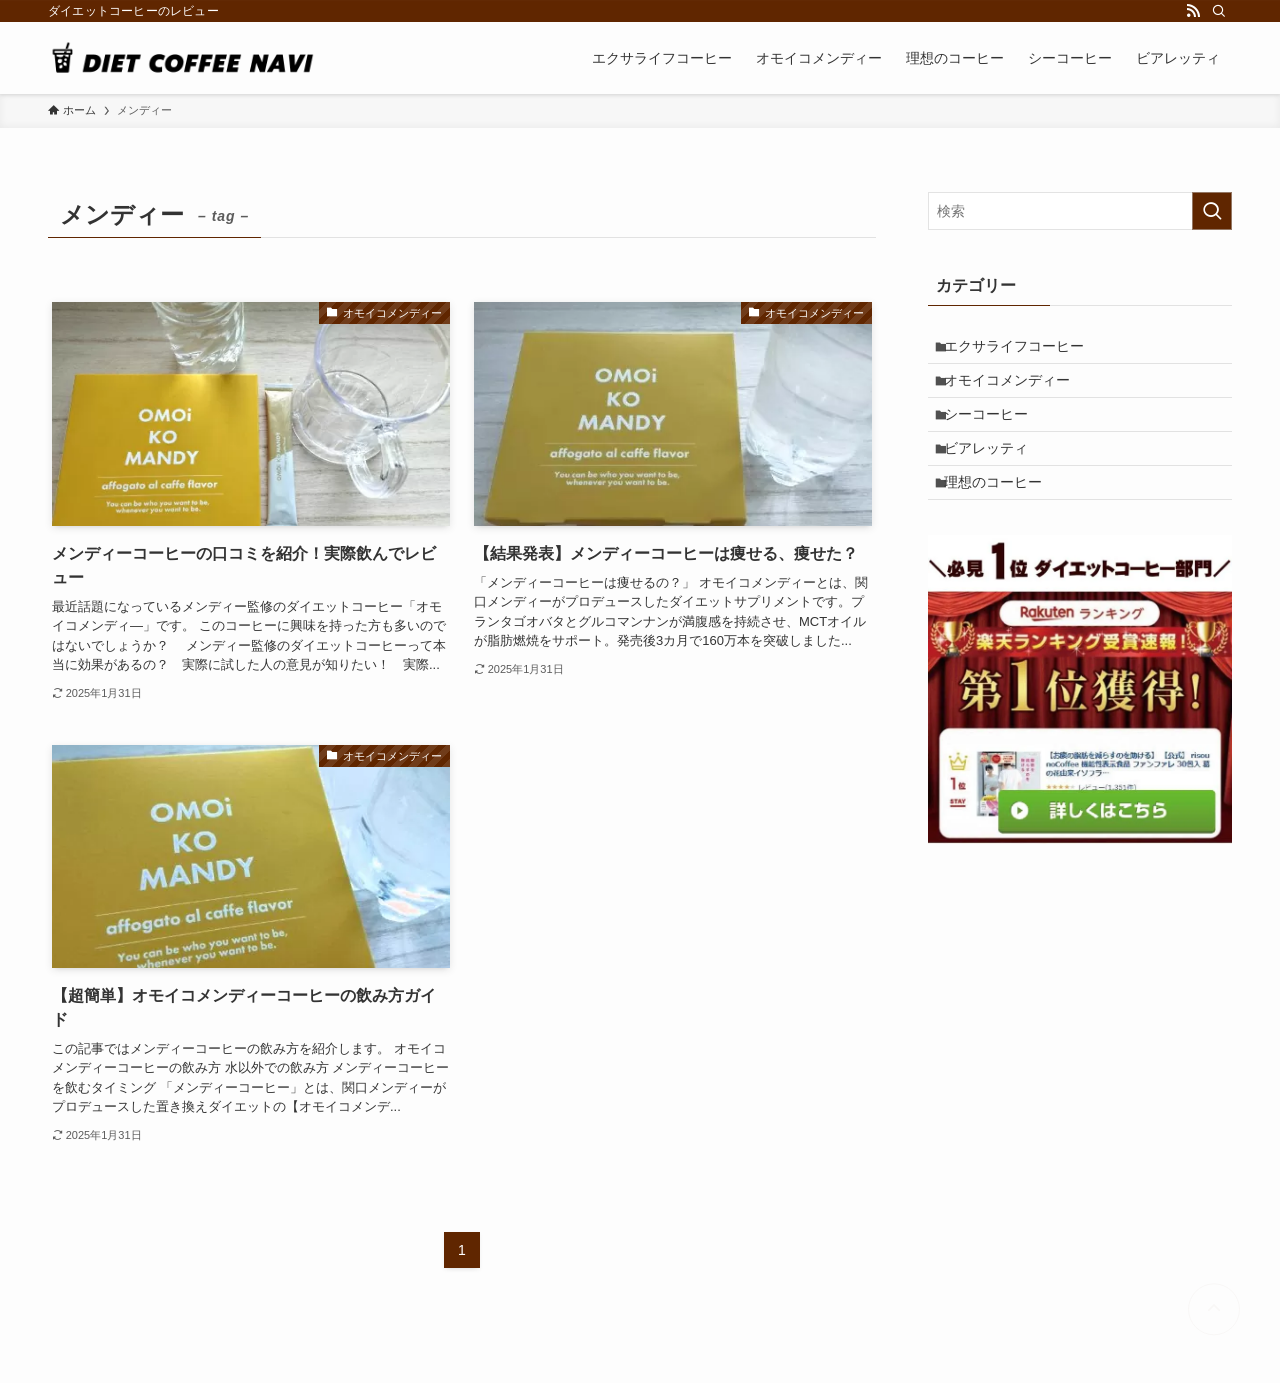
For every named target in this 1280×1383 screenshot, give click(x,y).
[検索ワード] (1080, 211)
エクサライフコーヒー (1023, 350)
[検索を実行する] (1212, 211)
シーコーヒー (995, 433)
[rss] (1193, 11)
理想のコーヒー (1002, 516)
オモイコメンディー (1016, 391)
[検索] (1219, 11)
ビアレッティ (995, 474)
